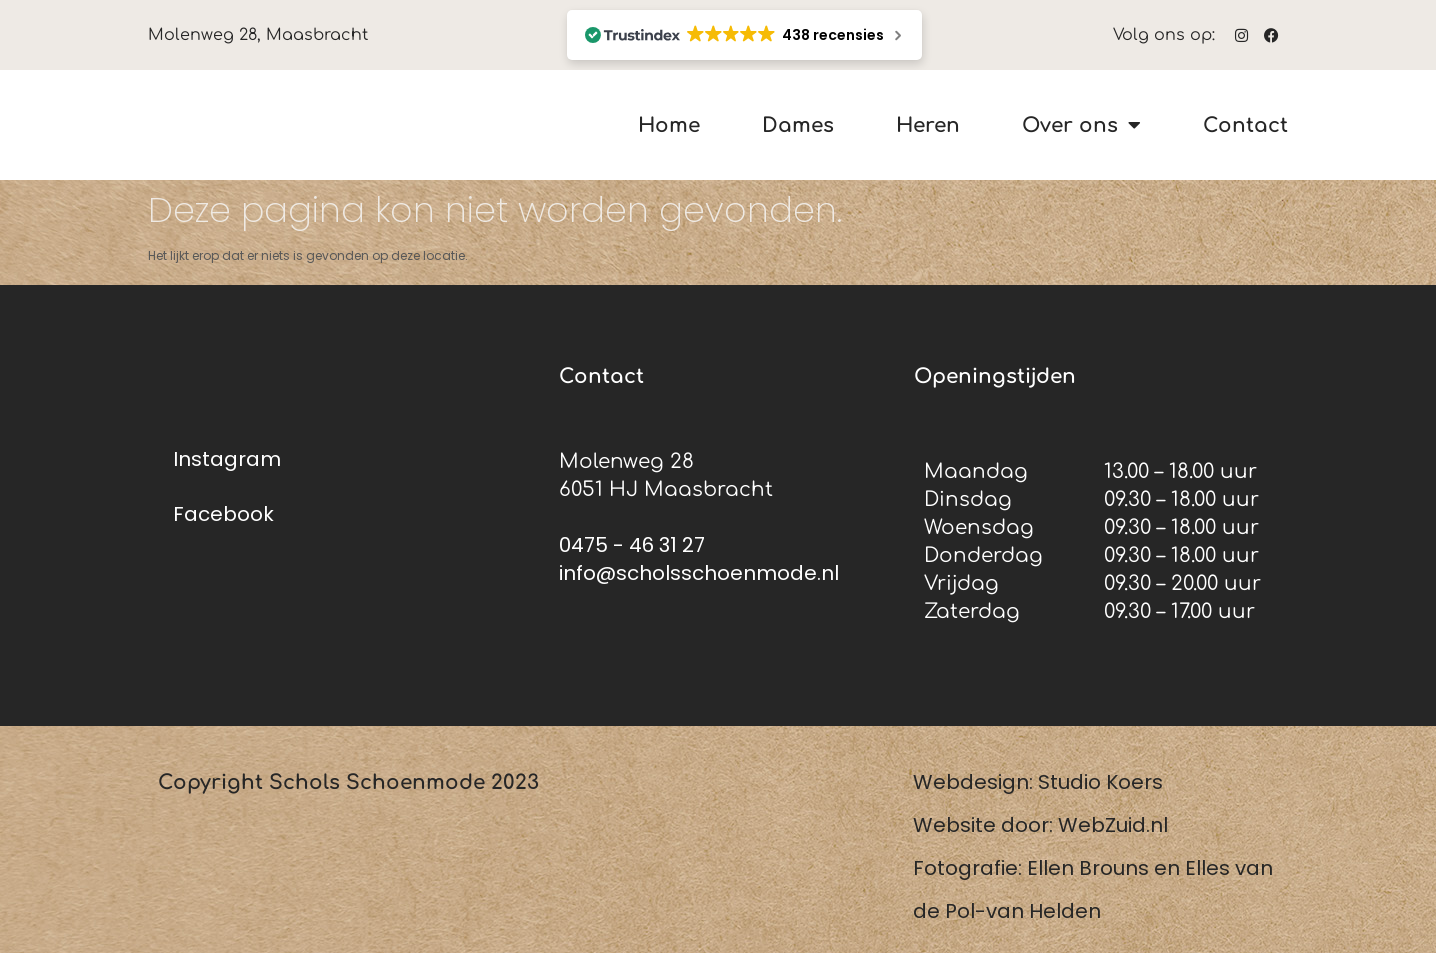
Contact (1245, 125)
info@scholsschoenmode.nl (699, 573)
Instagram (227, 459)
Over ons (1081, 125)
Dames (798, 125)
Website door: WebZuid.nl (1040, 825)
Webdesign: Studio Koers (1038, 782)
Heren (928, 125)
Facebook (223, 514)
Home (669, 125)
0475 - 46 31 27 (632, 545)
